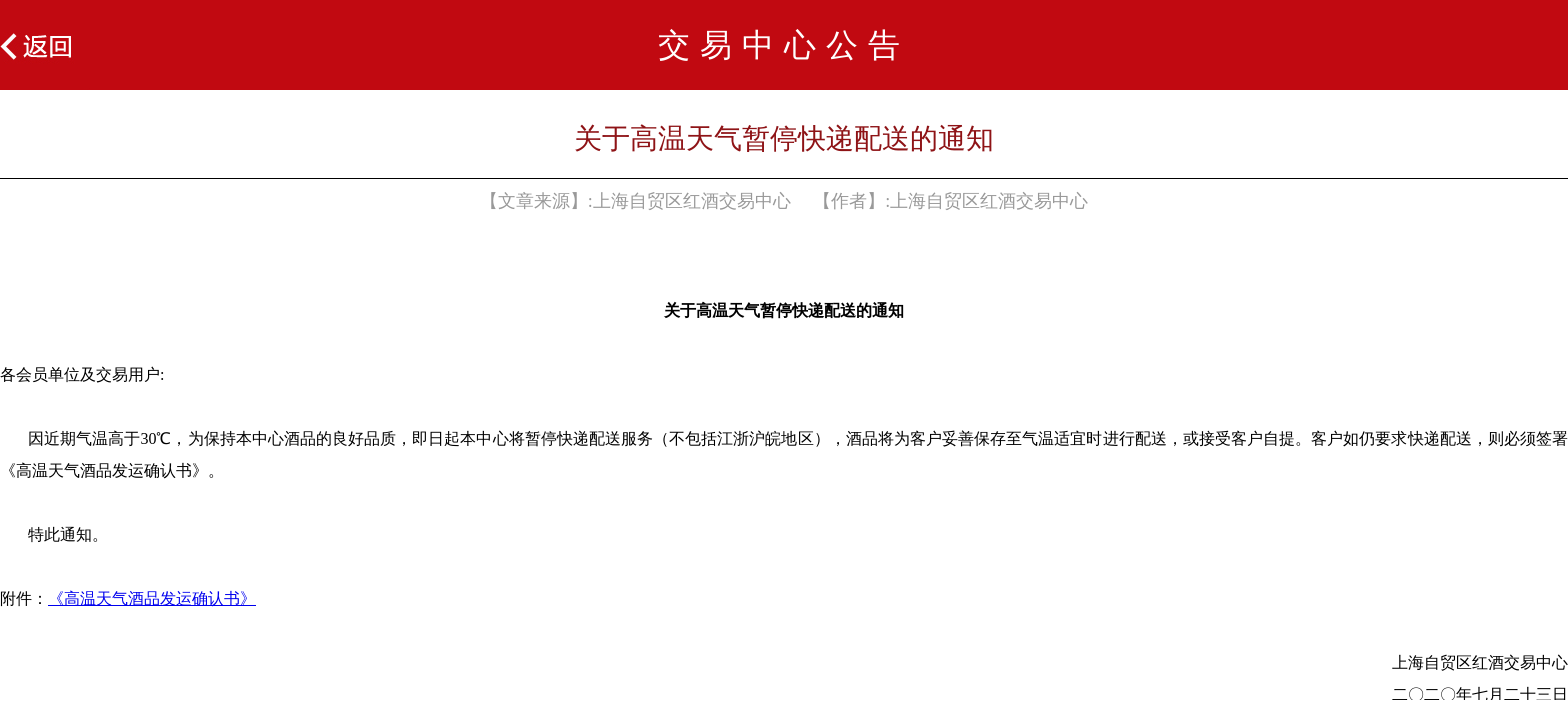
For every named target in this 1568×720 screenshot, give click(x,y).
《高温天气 (88, 598)
